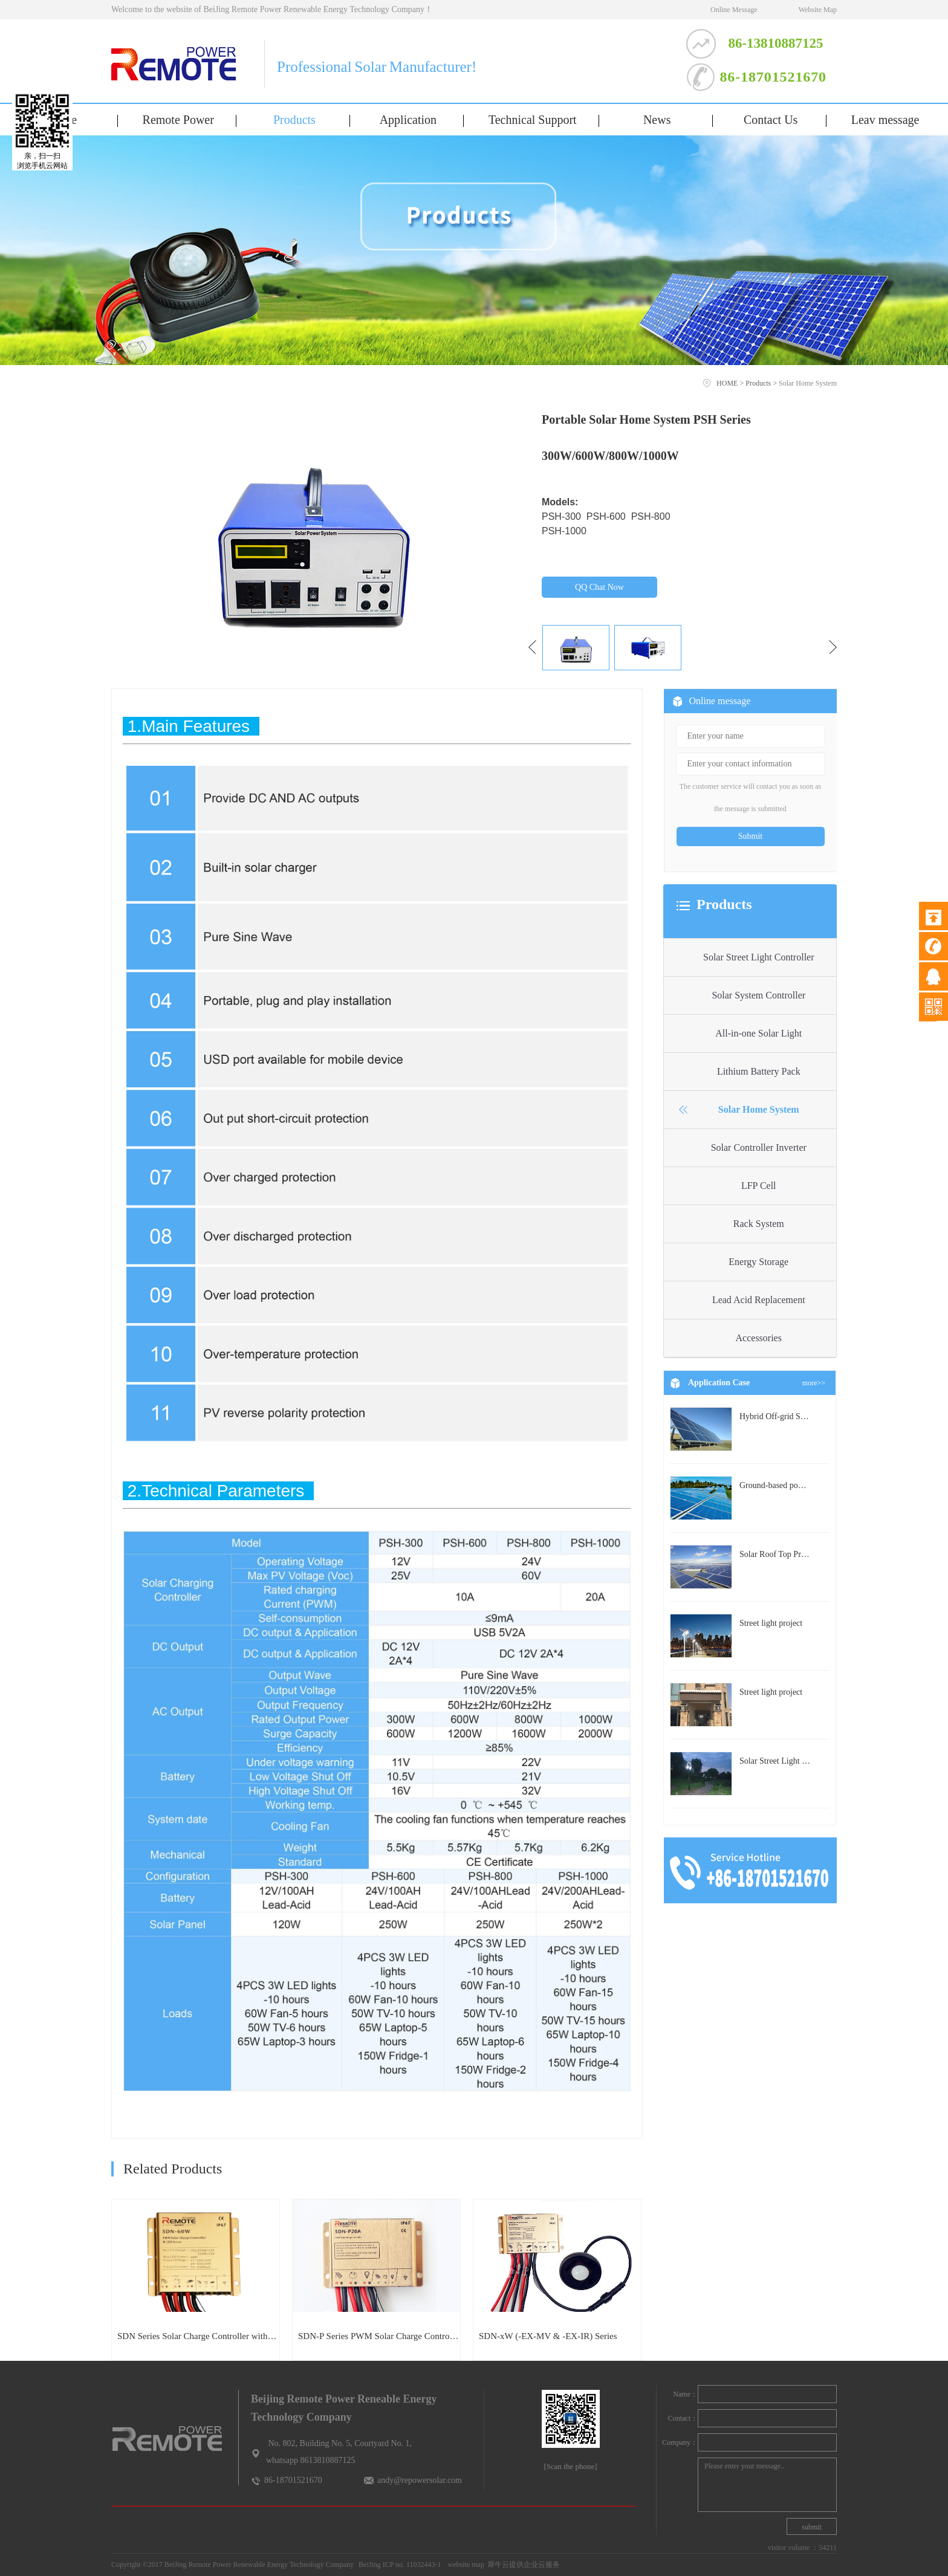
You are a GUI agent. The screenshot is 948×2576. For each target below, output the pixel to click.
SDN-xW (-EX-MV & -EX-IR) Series (548, 2336)
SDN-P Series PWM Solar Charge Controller (378, 2336)
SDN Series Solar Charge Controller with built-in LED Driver (198, 2336)
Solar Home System (808, 383)
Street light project (770, 1623)
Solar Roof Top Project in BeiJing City (805, 1554)
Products (758, 383)
